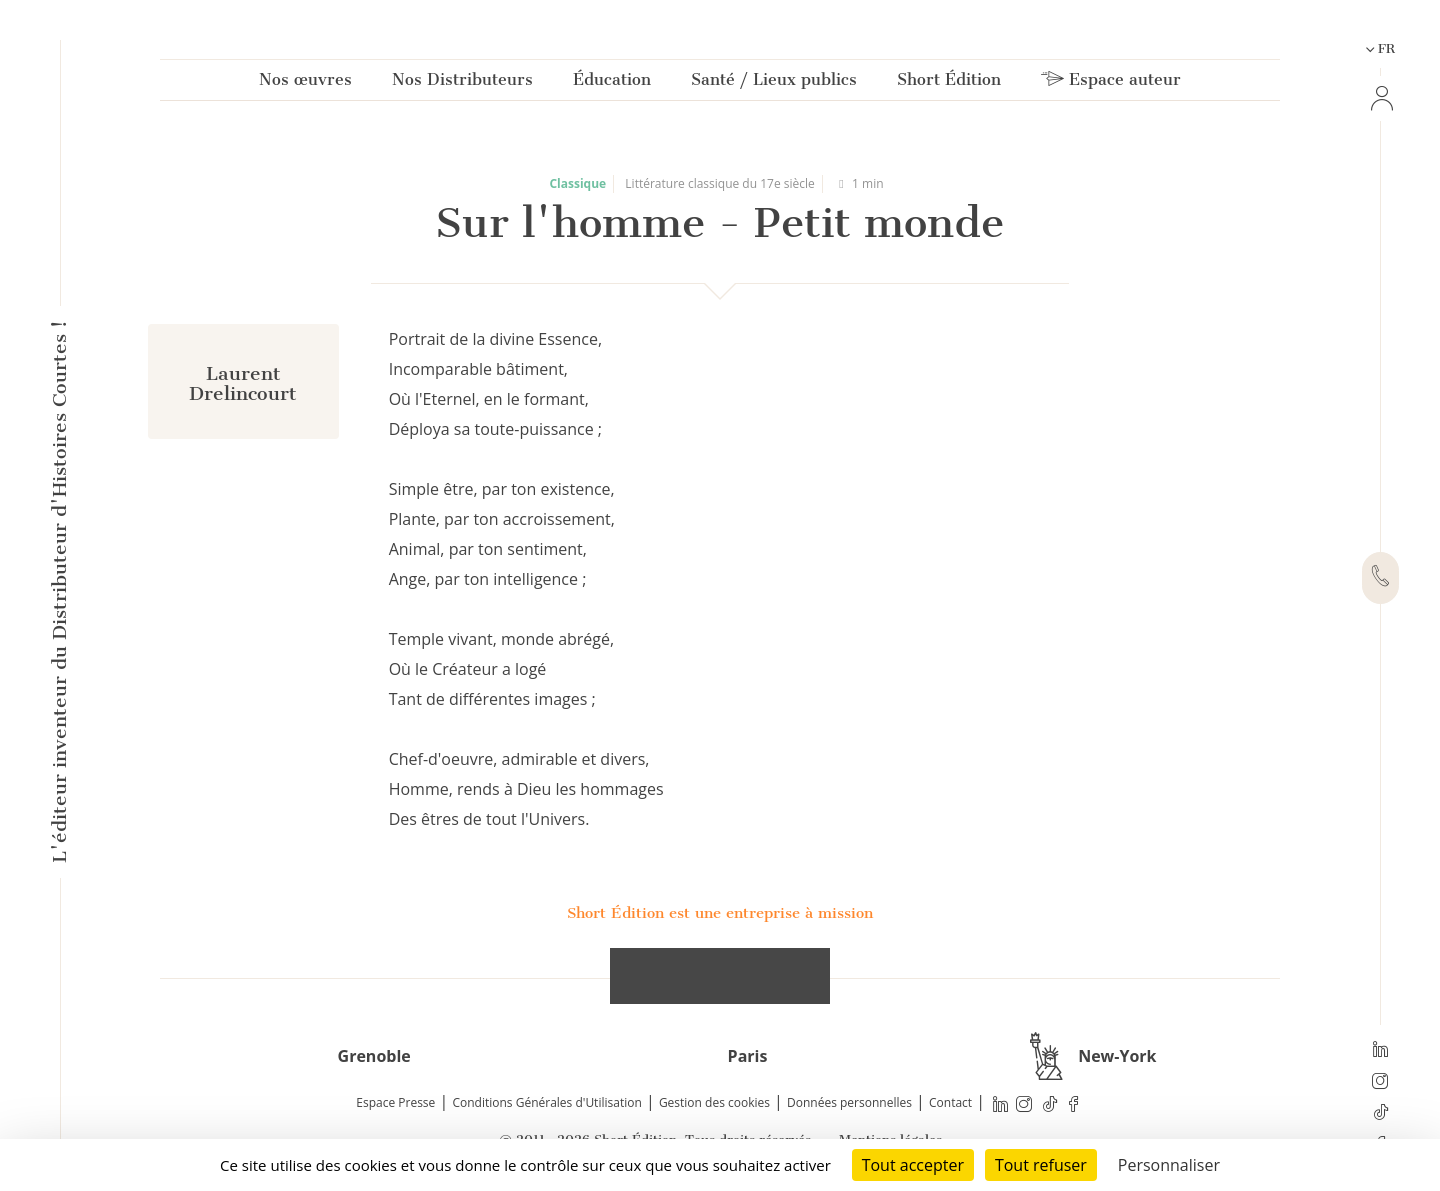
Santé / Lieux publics (774, 83)
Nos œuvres (305, 83)
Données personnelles (849, 1102)
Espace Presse (395, 1102)
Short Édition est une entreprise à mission (720, 913)
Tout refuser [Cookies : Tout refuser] (1041, 1165)
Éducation (612, 83)
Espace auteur (1111, 83)
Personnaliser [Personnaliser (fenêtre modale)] (1169, 1165)
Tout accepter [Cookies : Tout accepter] (913, 1165)
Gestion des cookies (714, 1102)
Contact (950, 1102)
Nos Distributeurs (462, 83)
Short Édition (949, 83)
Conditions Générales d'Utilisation (546, 1102)
